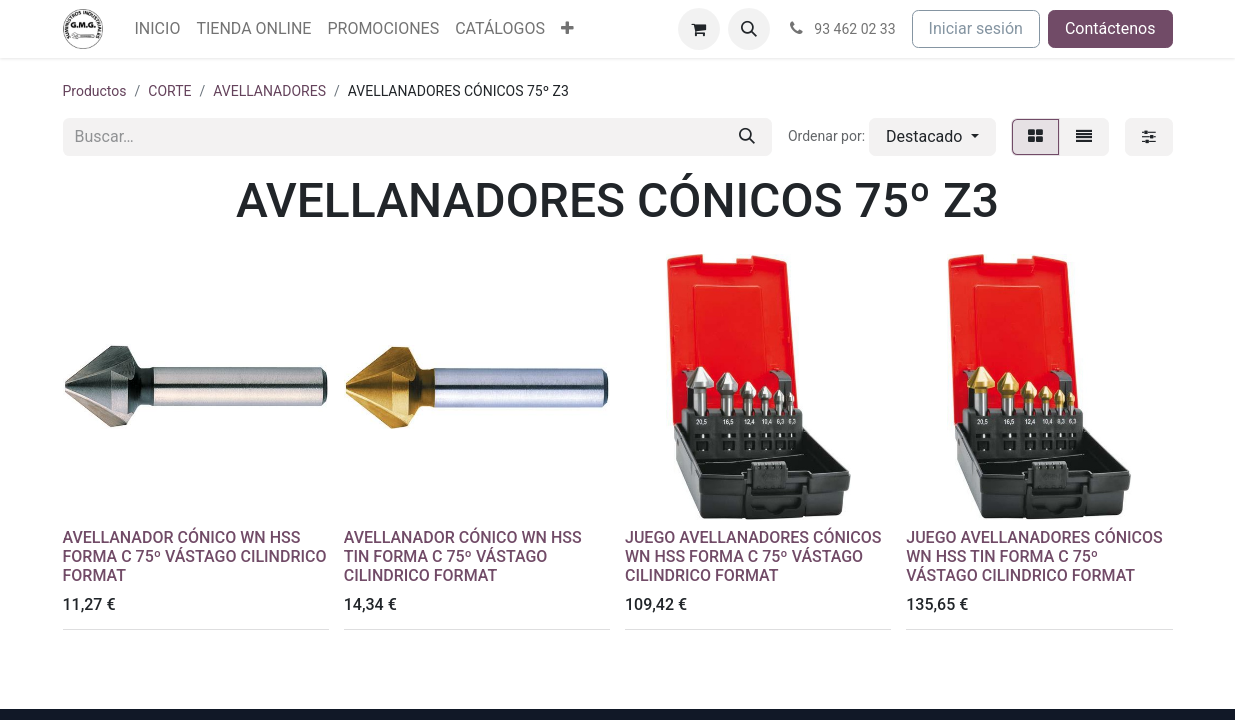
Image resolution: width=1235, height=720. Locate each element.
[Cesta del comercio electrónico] (699, 29)
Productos (95, 91)
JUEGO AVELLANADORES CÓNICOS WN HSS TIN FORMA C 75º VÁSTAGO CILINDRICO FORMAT (1034, 556)
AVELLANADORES (269, 91)
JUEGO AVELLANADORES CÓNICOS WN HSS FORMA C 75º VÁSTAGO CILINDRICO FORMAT (753, 556)
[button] (749, 29)
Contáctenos (1110, 28)
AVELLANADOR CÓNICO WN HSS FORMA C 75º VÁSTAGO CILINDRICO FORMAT (195, 556)
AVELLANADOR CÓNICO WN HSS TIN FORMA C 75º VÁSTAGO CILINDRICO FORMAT (463, 556)
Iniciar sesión (976, 28)
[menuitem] (158, 29)
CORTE (169, 91)
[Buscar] (747, 137)
